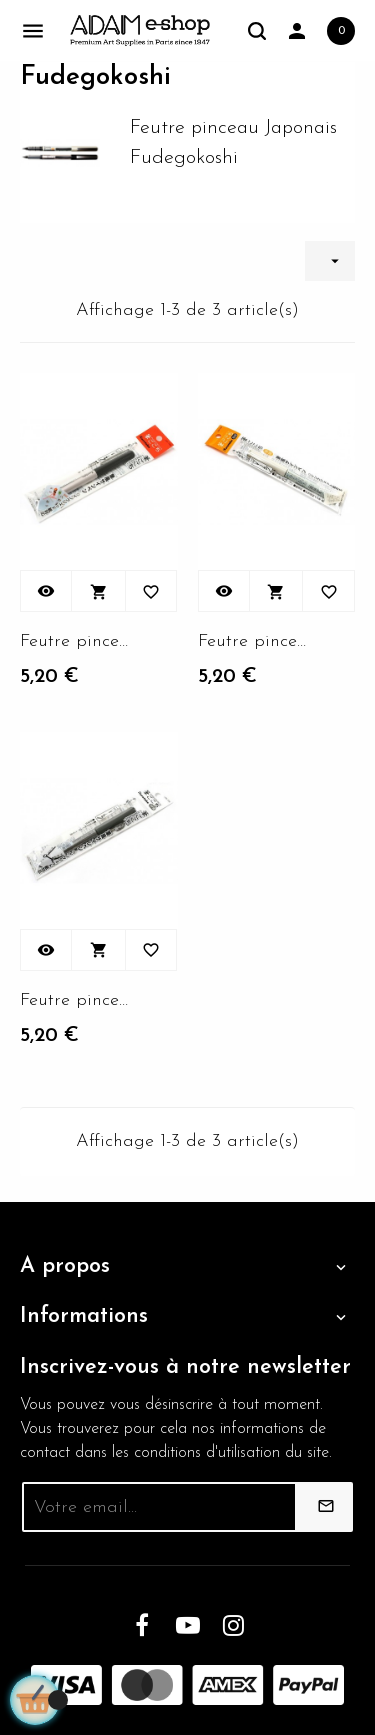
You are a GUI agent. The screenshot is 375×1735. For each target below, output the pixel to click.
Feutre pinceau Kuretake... (75, 641)
